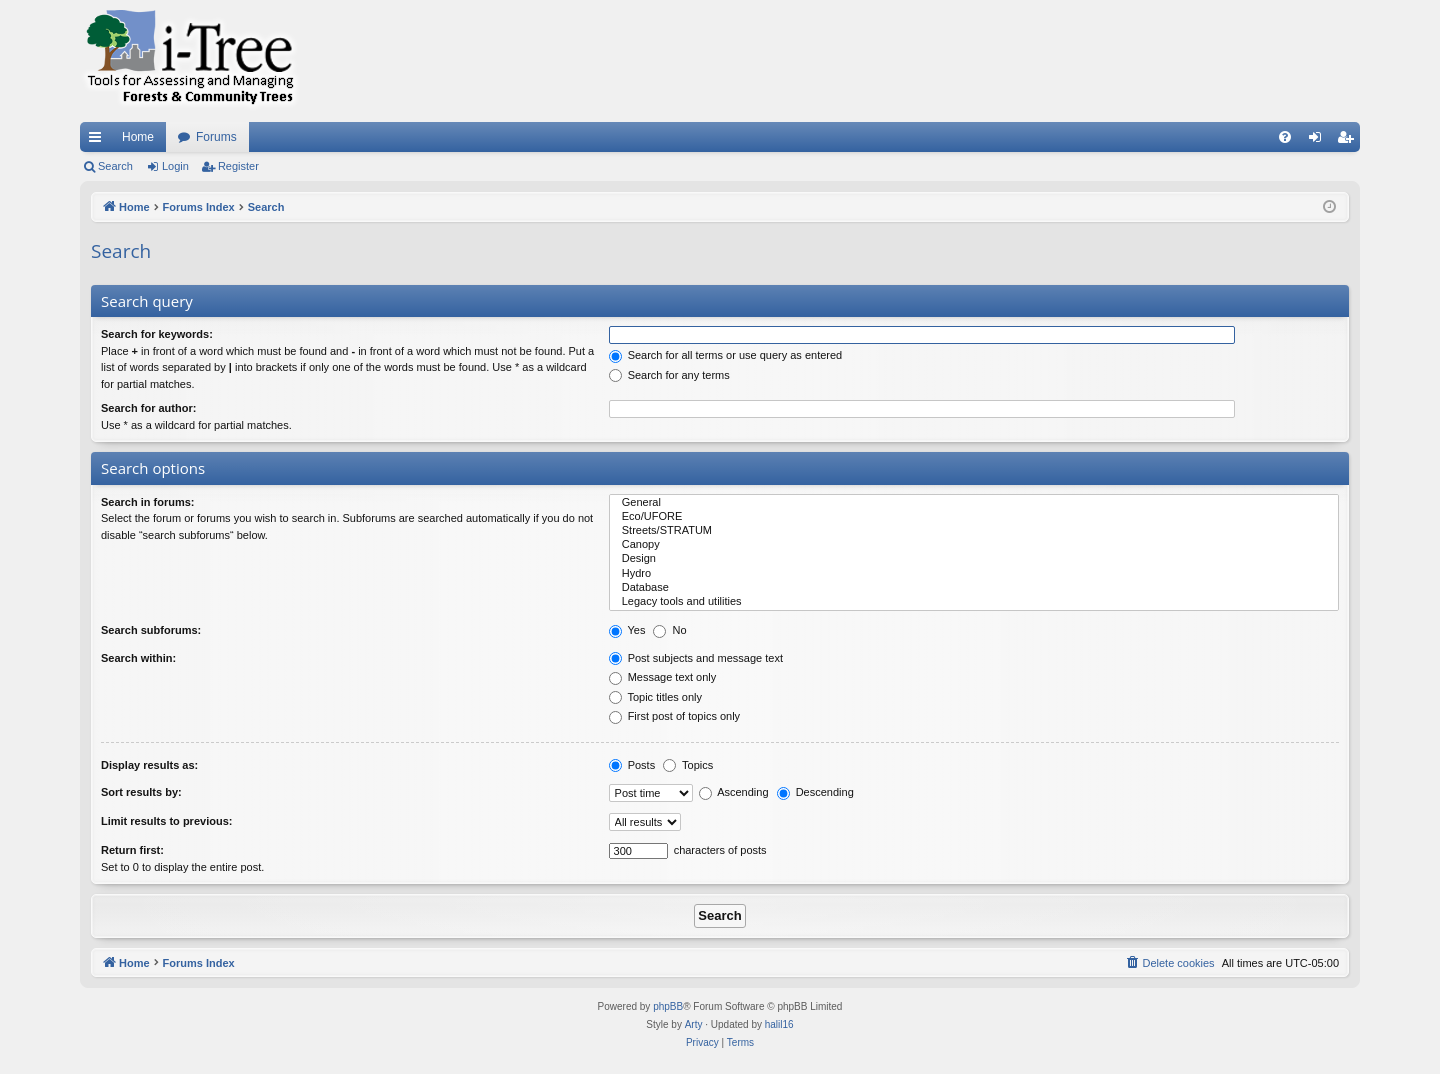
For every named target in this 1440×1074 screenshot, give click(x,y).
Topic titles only (655, 697)
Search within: (138, 658)
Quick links (99, 141)
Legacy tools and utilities (974, 602)
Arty (694, 1024)
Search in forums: (148, 502)
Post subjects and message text (696, 658)
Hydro (974, 574)
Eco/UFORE (974, 517)
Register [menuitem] (1349, 141)
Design (974, 559)
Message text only (663, 677)
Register (238, 166)
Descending (815, 792)
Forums (216, 137)
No (669, 630)
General (974, 503)
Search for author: (148, 408)
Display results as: (149, 765)
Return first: (132, 850)
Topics (688, 765)
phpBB (668, 1006)
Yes (627, 630)
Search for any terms (669, 375)
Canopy (974, 545)
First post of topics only (675, 716)
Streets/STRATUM (974, 531)
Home (138, 137)
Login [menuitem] (1319, 141)
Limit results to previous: (166, 821)
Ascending (734, 792)
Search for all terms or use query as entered (726, 355)
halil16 (779, 1024)
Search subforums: (151, 630)
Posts (632, 765)
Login (175, 166)
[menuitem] (1285, 137)
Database (974, 588)
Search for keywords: (157, 334)
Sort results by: (141, 792)
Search (115, 166)
